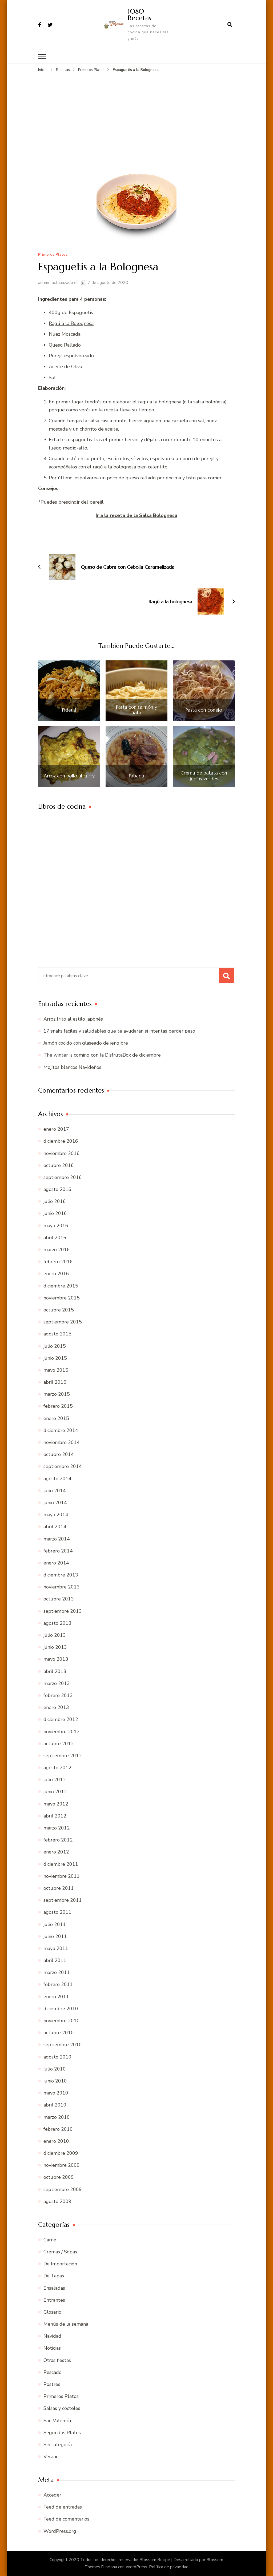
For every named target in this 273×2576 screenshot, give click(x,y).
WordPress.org (59, 2531)
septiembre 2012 (62, 1755)
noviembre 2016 (61, 1153)
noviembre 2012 (61, 1731)
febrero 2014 (58, 1550)
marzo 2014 (56, 1538)
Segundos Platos (62, 2432)
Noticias (52, 2348)
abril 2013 (54, 1671)
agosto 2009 (57, 2201)
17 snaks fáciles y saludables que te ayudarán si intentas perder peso (119, 1031)
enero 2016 (56, 1273)
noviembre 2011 (61, 1876)
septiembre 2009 (62, 2189)
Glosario (52, 2312)
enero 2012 (56, 1852)
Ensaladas (54, 2288)
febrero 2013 (58, 1695)
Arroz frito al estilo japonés (73, 1019)
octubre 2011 (58, 1888)
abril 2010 (54, 2105)
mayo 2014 (55, 1514)
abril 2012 (54, 1816)
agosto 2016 (57, 1189)
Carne (49, 2239)
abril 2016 (54, 1237)
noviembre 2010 (61, 2020)
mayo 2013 (55, 1659)
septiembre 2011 (62, 1900)
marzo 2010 (56, 2117)
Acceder (52, 2495)
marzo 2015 (56, 1394)
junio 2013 (55, 1647)
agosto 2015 (57, 1334)
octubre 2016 (58, 1165)
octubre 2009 (58, 2177)
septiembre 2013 (62, 1611)
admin (43, 283)
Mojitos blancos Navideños (72, 1067)
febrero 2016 (58, 1261)
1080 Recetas (139, 14)
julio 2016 (54, 1201)
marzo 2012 (56, 1828)
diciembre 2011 (60, 1864)
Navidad (52, 2336)
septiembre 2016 (62, 1177)
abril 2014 (54, 1526)
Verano (51, 2456)
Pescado (52, 2372)
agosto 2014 (57, 1478)
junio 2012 (55, 1791)
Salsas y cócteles (61, 2408)
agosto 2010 (57, 2056)
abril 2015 (54, 1382)
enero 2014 (56, 1563)
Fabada (136, 776)
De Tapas (53, 2276)
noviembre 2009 (61, 2165)
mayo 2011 (55, 1948)
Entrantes (54, 2300)
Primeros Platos (52, 254)
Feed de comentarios (66, 2519)
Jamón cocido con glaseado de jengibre (85, 1043)
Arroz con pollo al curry (69, 776)
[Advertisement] (136, 112)
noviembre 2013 (61, 1587)
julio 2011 (54, 1924)
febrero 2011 (58, 1984)
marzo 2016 (56, 1249)
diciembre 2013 (60, 1575)
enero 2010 (56, 2141)
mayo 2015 (55, 1370)
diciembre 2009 (60, 2153)
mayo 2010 (55, 2093)
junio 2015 (55, 1358)
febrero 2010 (58, 2129)
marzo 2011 (56, 1972)
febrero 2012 (58, 1840)
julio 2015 (54, 1346)
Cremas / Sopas (60, 2252)
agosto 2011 (57, 1912)
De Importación (60, 2264)
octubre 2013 (58, 1599)
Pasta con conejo (204, 710)
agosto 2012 (57, 1767)
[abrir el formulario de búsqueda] (230, 24)
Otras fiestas (57, 2360)
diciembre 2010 (60, 2008)
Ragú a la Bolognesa (71, 323)
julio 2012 (54, 1779)
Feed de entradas (62, 2507)
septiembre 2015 (62, 1322)
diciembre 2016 (60, 1141)
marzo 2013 (56, 1683)
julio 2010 (54, 2069)
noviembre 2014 (61, 1442)
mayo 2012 (55, 1803)
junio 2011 (55, 1936)
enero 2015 (56, 1418)
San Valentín (57, 2420)
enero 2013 (56, 1707)
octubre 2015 (58, 1310)
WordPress (136, 2567)
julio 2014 (54, 1490)
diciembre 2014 (60, 1430)
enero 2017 (56, 1129)
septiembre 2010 (62, 2044)
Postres (51, 2384)
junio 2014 (55, 1502)
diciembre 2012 (60, 1719)
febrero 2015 (58, 1406)
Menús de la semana (65, 2324)
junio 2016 (55, 1213)
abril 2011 (54, 1960)
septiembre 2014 (62, 1466)
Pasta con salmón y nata (136, 709)
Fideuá (69, 710)
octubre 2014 (58, 1454)
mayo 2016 (55, 1225)
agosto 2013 (57, 1623)
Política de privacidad (168, 2567)
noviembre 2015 (61, 1298)
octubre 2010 (58, 2032)
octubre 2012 (58, 1743)
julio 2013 (54, 1635)
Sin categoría (57, 2444)
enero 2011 (56, 1996)
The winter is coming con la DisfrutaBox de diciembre (102, 1055)
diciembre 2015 (60, 1285)
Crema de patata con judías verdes (203, 775)
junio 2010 (55, 2081)
